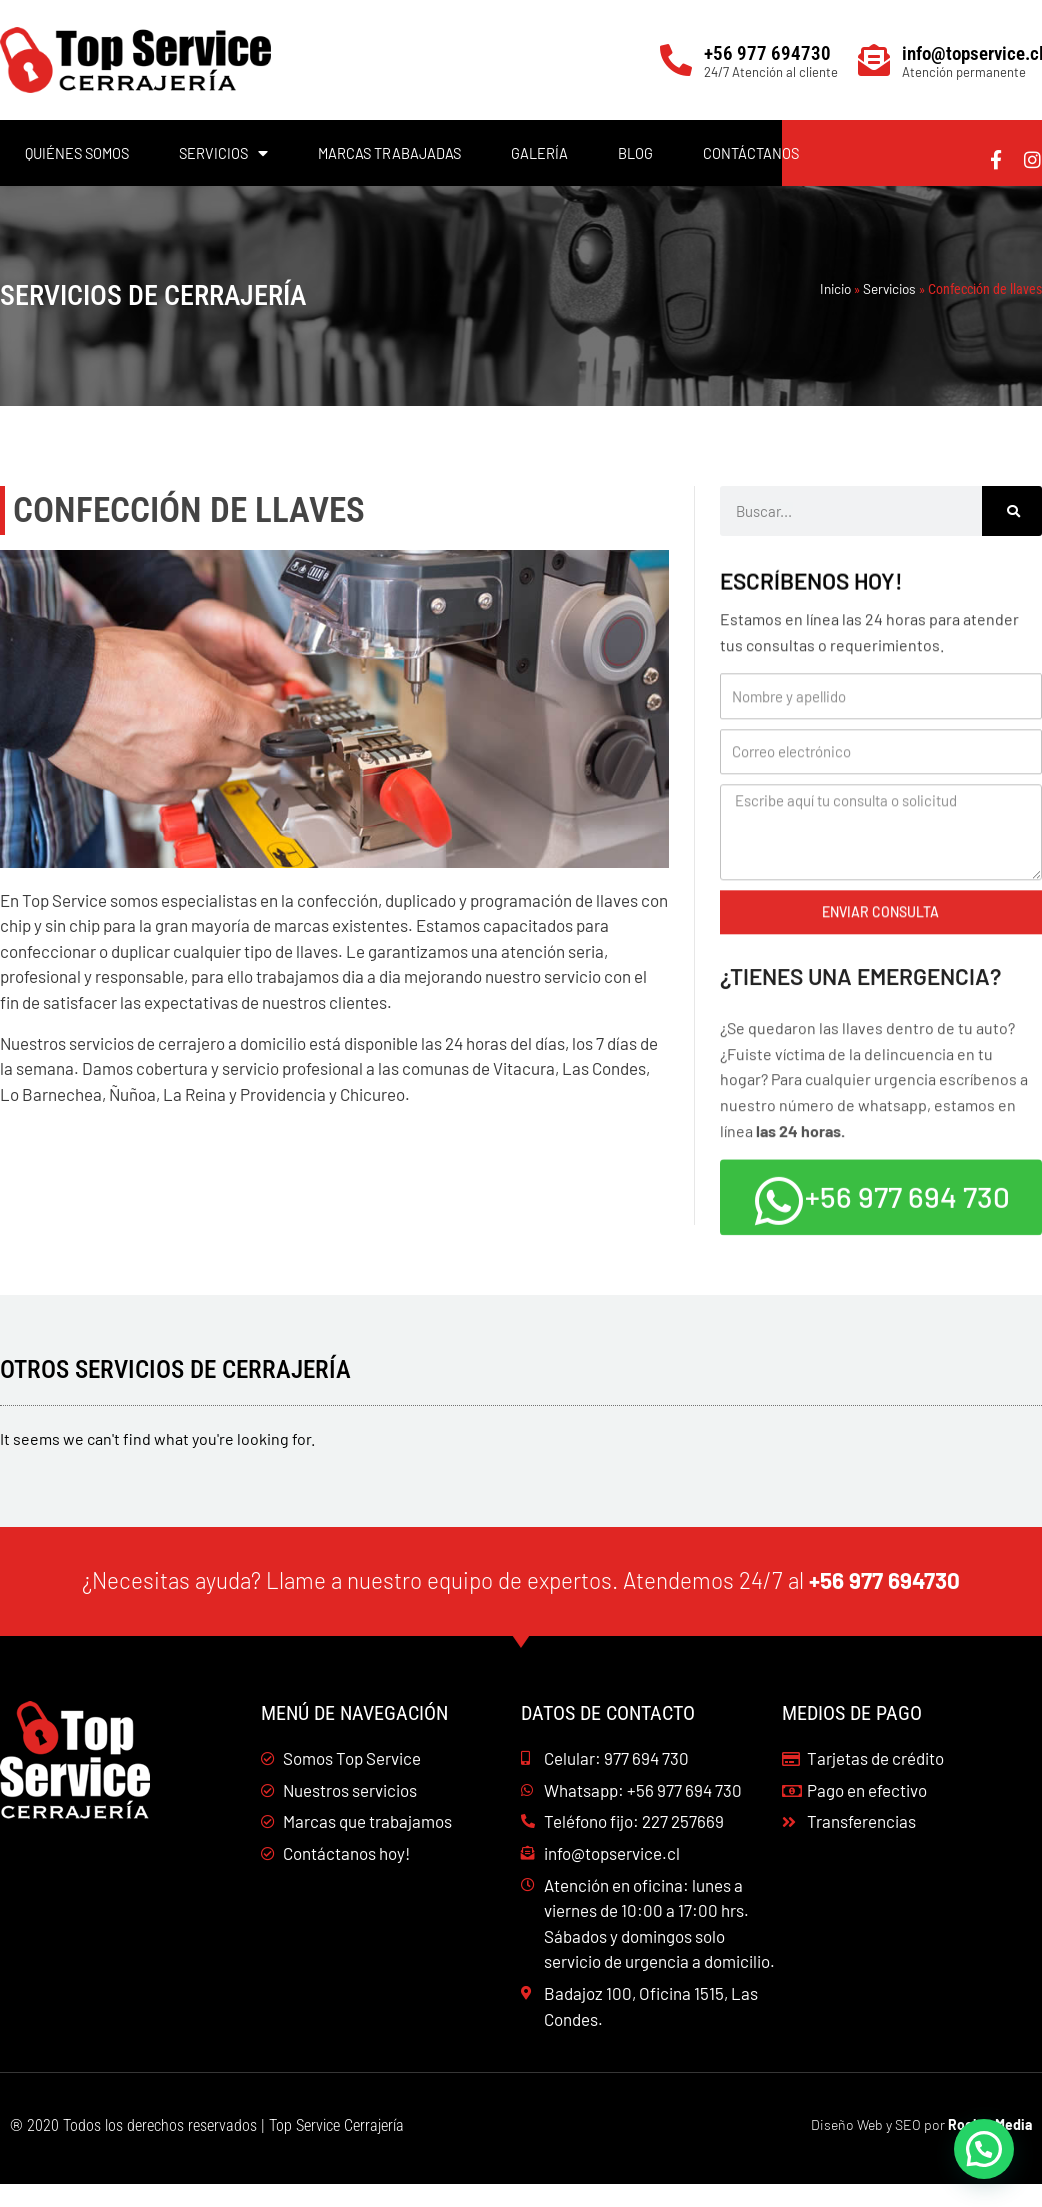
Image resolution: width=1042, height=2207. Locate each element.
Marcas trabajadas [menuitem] (389, 153)
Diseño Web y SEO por (921, 2147)
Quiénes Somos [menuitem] (77, 153)
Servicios (889, 288)
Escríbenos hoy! (817, 597)
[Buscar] (1012, 511)
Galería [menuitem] (539, 153)
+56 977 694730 (767, 53)
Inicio (835, 288)
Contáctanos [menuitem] (751, 153)
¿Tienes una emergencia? (870, 1011)
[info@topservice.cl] (874, 60)
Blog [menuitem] (635, 153)
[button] (984, 2149)
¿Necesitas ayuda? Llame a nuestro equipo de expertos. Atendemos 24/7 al (521, 1601)
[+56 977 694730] (676, 60)
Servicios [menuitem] (223, 153)
